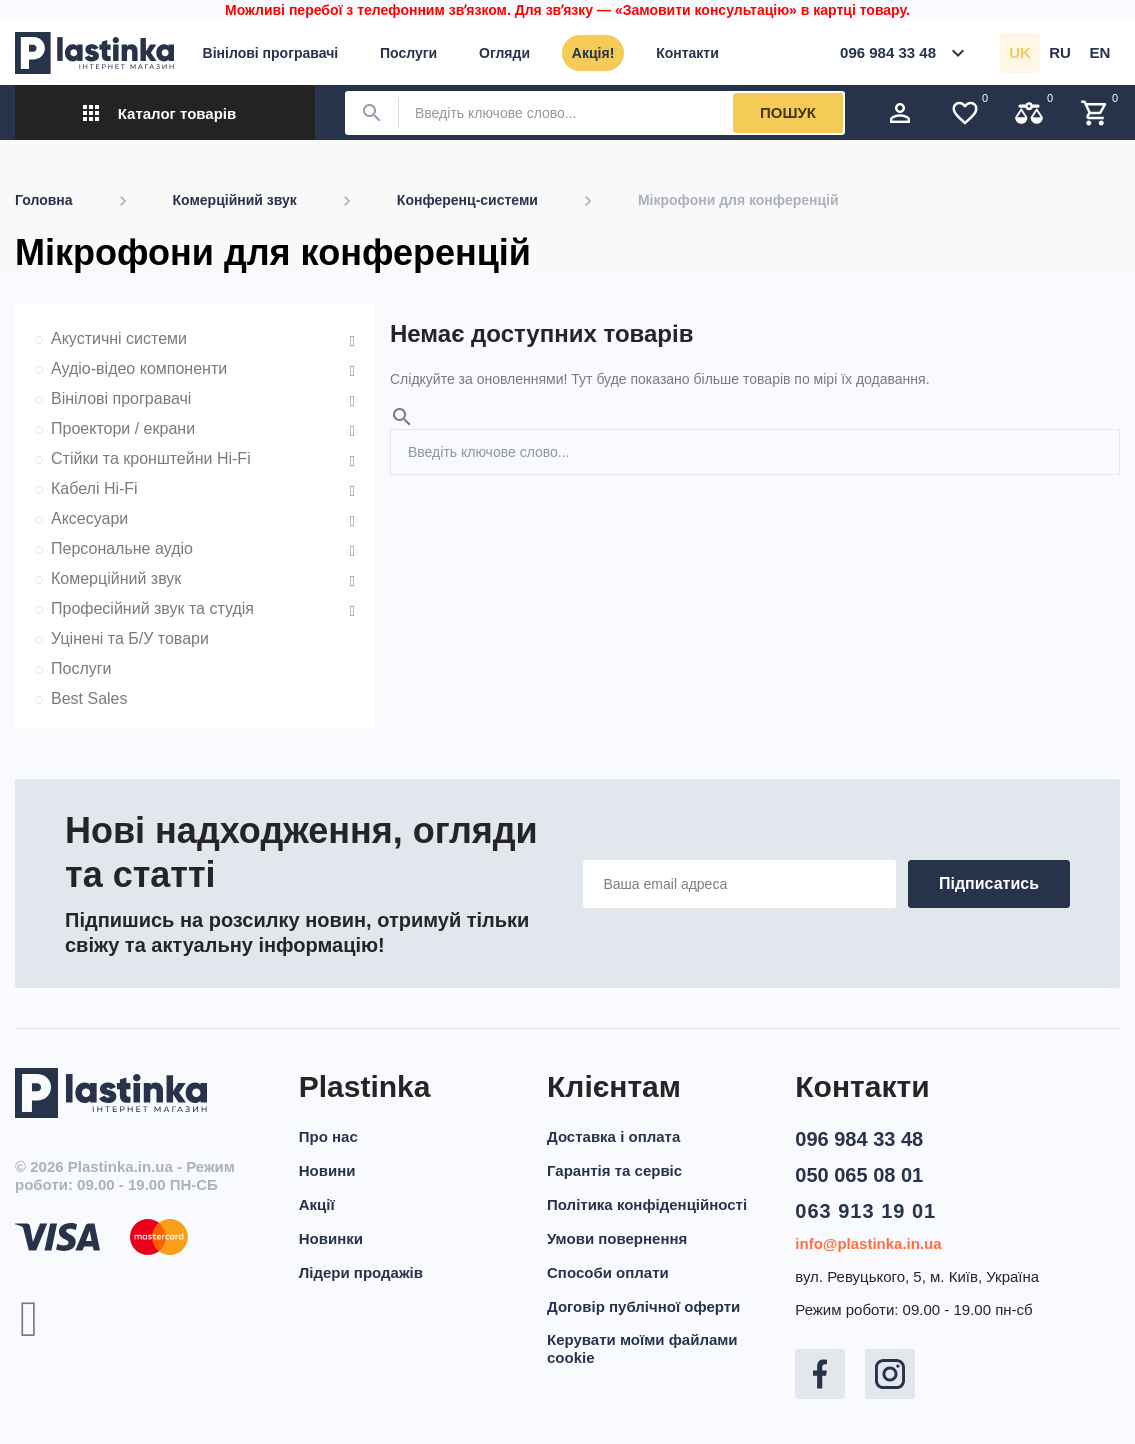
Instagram (890, 1374)
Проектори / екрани (123, 428)
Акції (317, 1204)
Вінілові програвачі (121, 398)
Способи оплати (608, 1272)
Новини (327, 1170)
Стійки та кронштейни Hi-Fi (151, 458)
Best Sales (89, 698)
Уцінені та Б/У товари (130, 638)
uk (1020, 52)
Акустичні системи (119, 338)
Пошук (788, 112)
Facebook (820, 1374)
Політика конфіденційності (647, 1204)
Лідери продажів (361, 1272)
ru (1060, 52)
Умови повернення (617, 1238)
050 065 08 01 (859, 1175)
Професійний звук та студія (152, 608)
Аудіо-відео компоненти (139, 368)
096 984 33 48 (859, 1139)
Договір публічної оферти (643, 1306)
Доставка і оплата (613, 1136)
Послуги (81, 668)
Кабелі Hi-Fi (94, 488)
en (1100, 52)
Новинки (331, 1238)
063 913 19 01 (865, 1211)
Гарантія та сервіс (614, 1170)
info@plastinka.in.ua (868, 1243)
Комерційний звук (116, 578)
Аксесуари (89, 518)
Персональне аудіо (122, 548)
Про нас (328, 1136)
